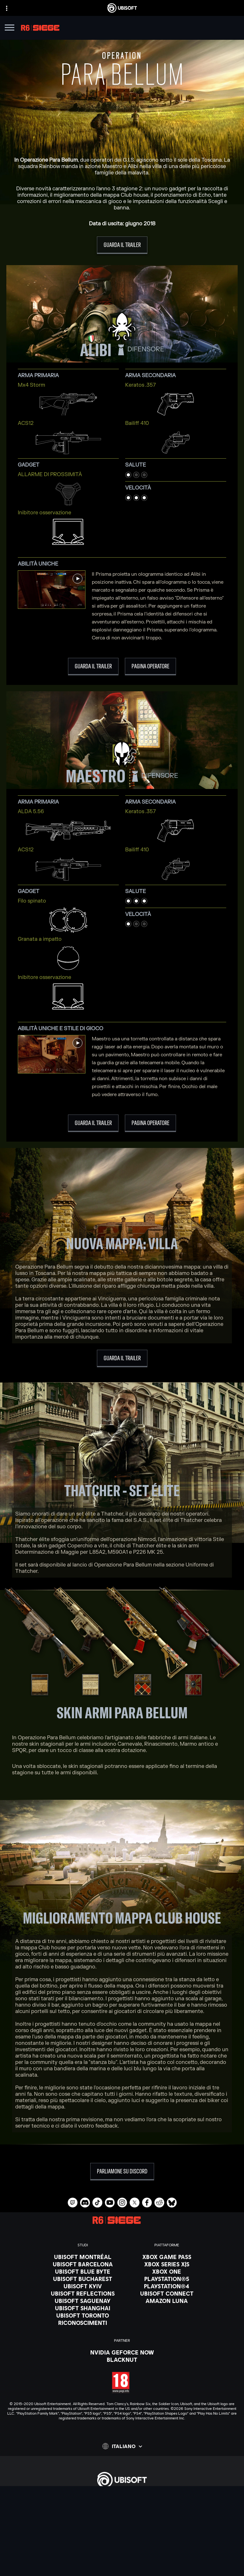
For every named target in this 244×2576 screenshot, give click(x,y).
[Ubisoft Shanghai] (83, 2308)
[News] (122, 2523)
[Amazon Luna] (166, 2301)
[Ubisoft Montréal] (83, 2257)
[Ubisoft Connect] (122, 2507)
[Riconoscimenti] (83, 2322)
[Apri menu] (9, 28)
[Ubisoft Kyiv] (83, 2286)
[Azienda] (122, 2515)
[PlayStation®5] (166, 2279)
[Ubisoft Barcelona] (83, 2264)
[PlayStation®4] (166, 2286)
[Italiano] (122, 2446)
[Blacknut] (122, 2359)
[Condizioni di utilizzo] (122, 2563)
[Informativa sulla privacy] (122, 2554)
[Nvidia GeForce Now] (122, 2352)
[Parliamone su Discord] (122, 2171)
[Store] (122, 2499)
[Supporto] (122, 2531)
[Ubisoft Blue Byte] (83, 2271)
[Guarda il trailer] (122, 245)
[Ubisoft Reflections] (83, 2293)
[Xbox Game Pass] (166, 2257)
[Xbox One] (166, 2271)
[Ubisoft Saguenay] (83, 2301)
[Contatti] (122, 2545)
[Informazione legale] (122, 2572)
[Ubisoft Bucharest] (83, 2279)
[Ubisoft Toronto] (83, 2315)
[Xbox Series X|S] (166, 2264)
